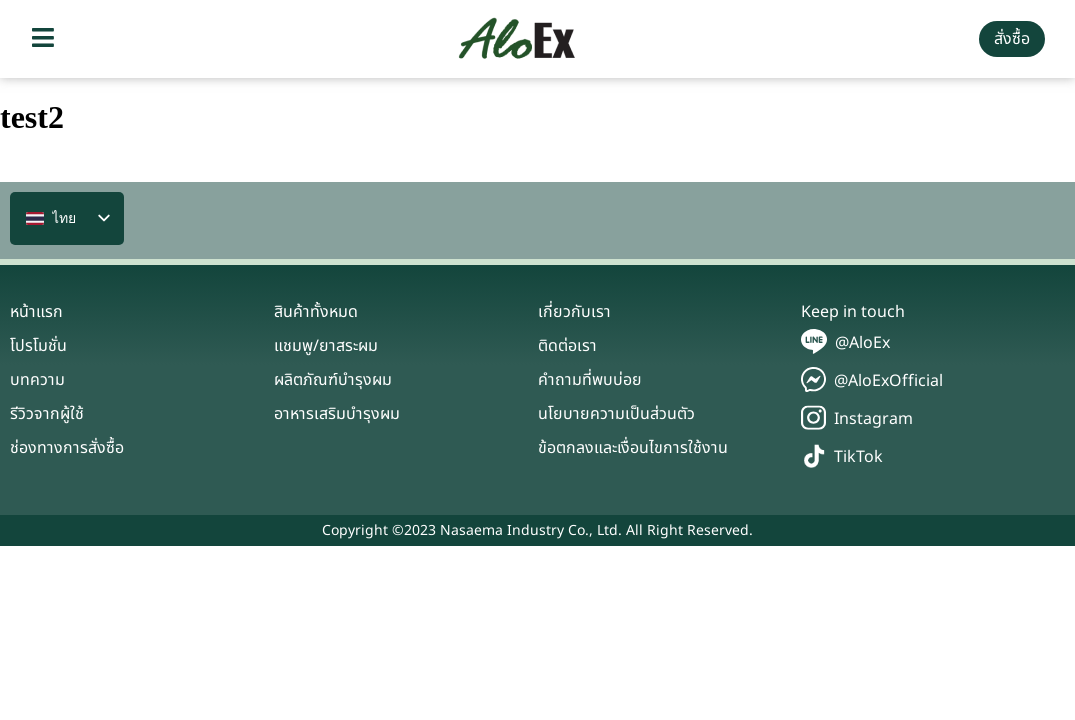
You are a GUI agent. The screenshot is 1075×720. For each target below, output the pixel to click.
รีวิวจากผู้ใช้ (47, 414)
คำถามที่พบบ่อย (590, 380)
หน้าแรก (36, 312)
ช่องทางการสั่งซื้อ (67, 448)
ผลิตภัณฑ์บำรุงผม (333, 380)
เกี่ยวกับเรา (574, 312)
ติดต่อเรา (567, 346)
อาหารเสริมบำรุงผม (337, 414)
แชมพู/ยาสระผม (326, 346)
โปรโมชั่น (38, 346)
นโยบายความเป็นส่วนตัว (616, 414)
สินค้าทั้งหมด (316, 312)
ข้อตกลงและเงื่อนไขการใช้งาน (633, 448)
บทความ (37, 380)
